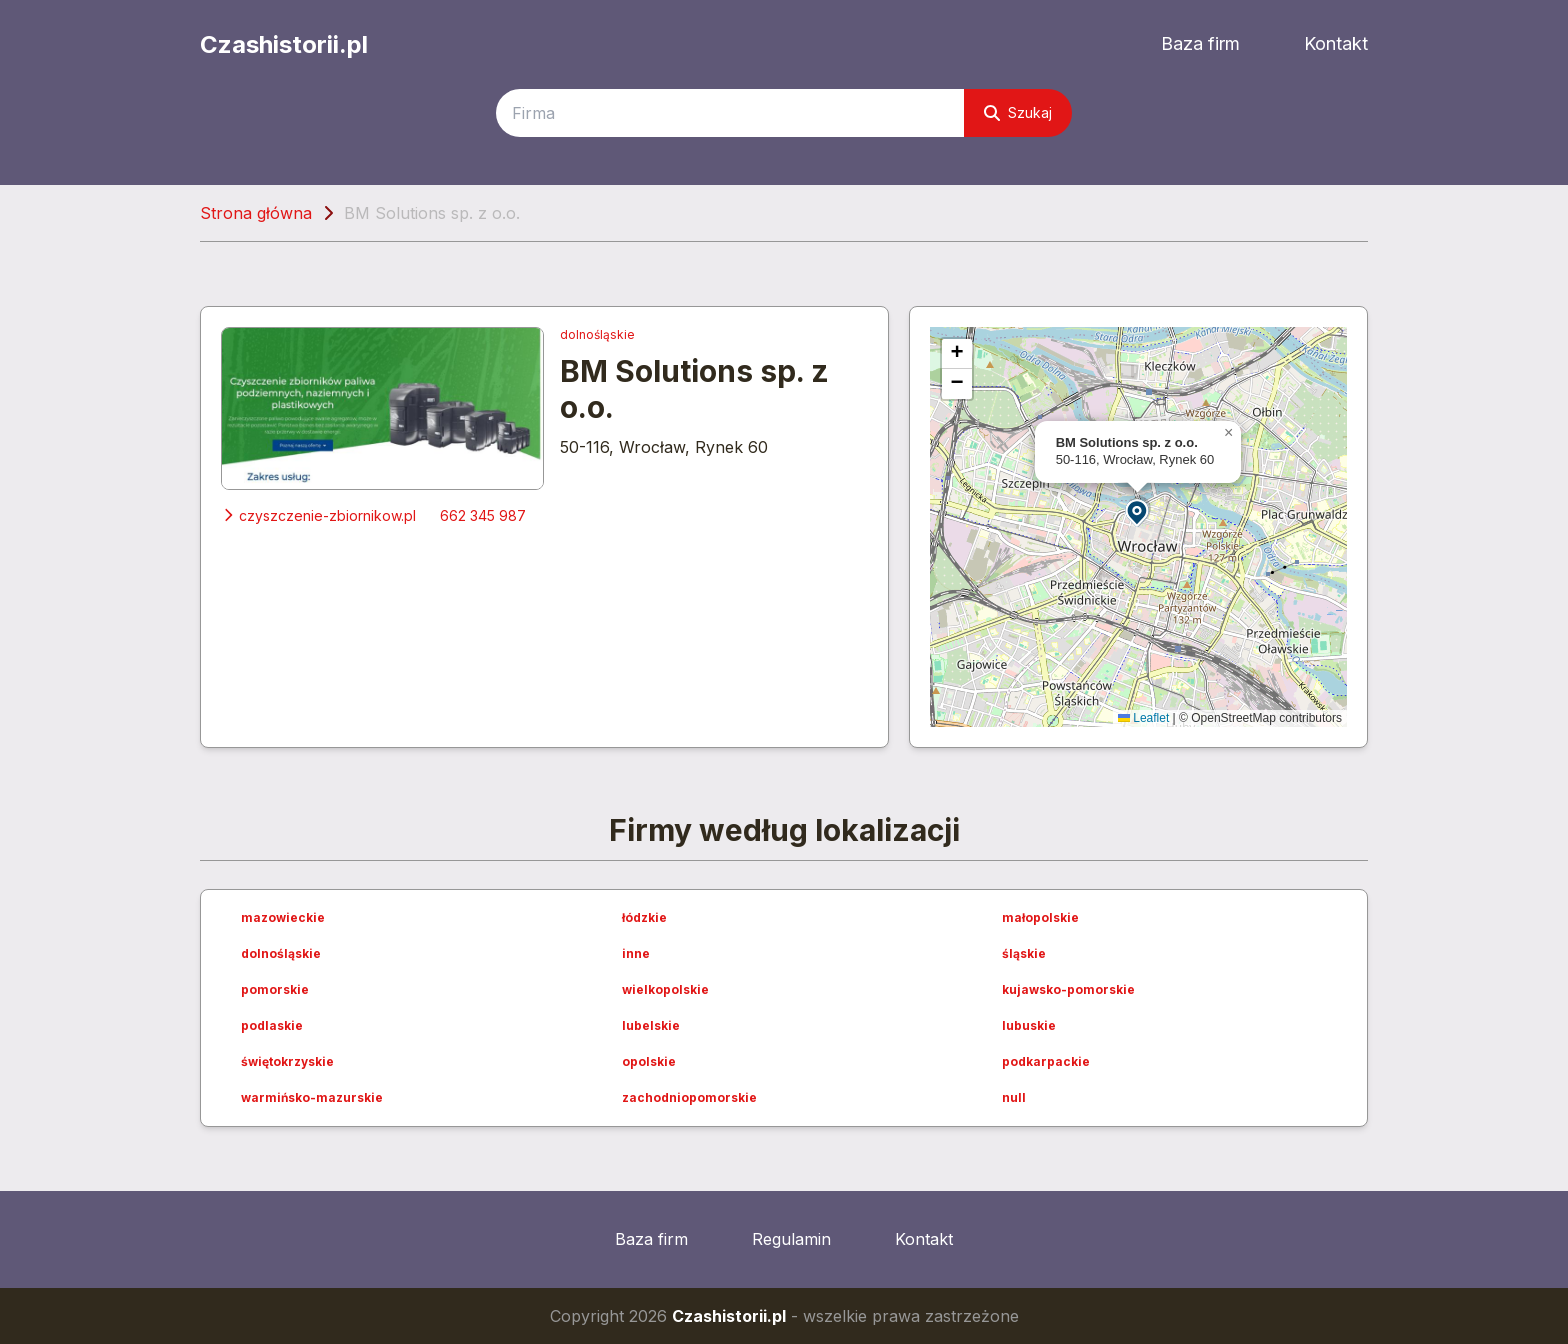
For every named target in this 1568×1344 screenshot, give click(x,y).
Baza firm (1200, 43)
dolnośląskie (597, 334)
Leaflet (1143, 718)
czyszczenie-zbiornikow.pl (318, 515)
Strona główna (256, 213)
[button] (1138, 511)
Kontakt (1336, 43)
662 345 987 (483, 515)
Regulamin (791, 1239)
